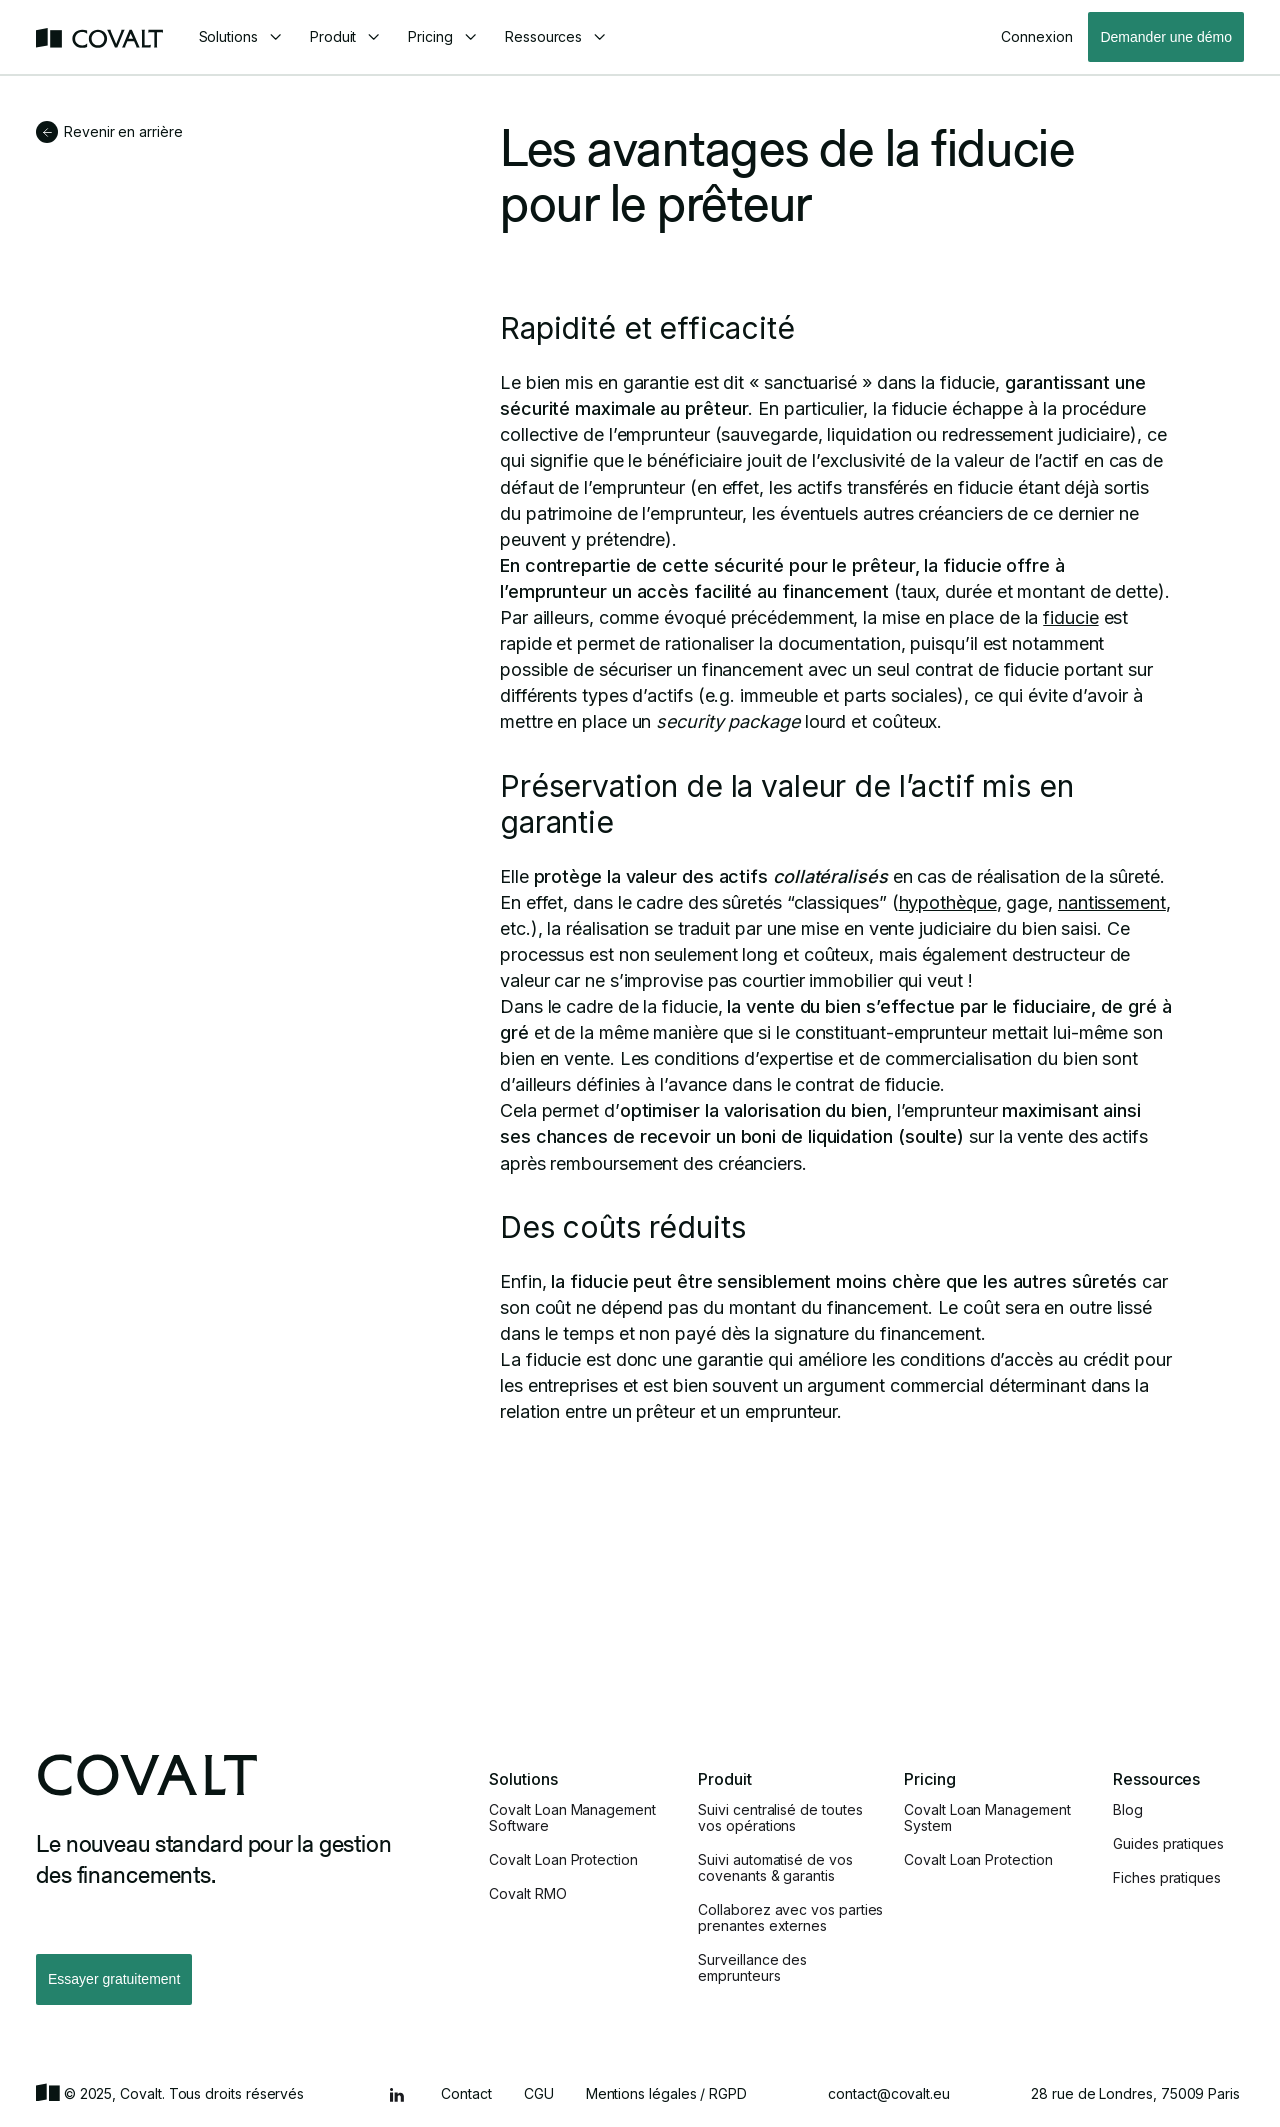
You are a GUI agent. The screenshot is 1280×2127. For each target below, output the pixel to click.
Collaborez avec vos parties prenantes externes (790, 1918)
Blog (1128, 1810)
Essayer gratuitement (114, 1979)
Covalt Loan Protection (563, 1860)
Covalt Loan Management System (987, 1818)
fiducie (1070, 617)
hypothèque (948, 902)
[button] (240, 37)
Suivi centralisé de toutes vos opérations (780, 1818)
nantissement (1112, 902)
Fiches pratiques (1167, 1878)
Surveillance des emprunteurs (752, 1968)
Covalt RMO (527, 1894)
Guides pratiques (1168, 1844)
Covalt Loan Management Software (572, 1818)
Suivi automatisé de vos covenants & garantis (775, 1868)
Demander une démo (1166, 37)
